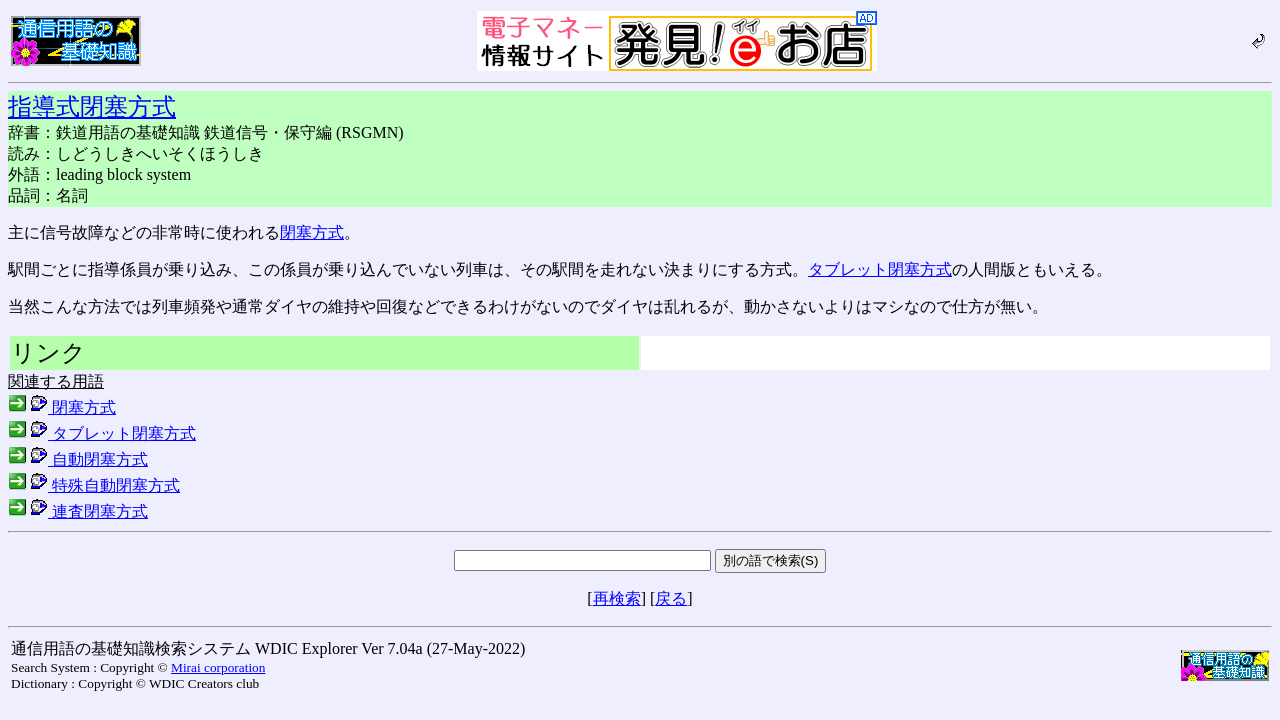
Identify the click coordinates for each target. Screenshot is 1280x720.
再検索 (617, 598)
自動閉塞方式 (78, 459)
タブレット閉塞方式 (880, 269)
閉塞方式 (312, 232)
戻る (671, 598)
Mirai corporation (218, 667)
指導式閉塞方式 (92, 107)
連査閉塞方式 (78, 511)
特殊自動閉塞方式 (94, 485)
